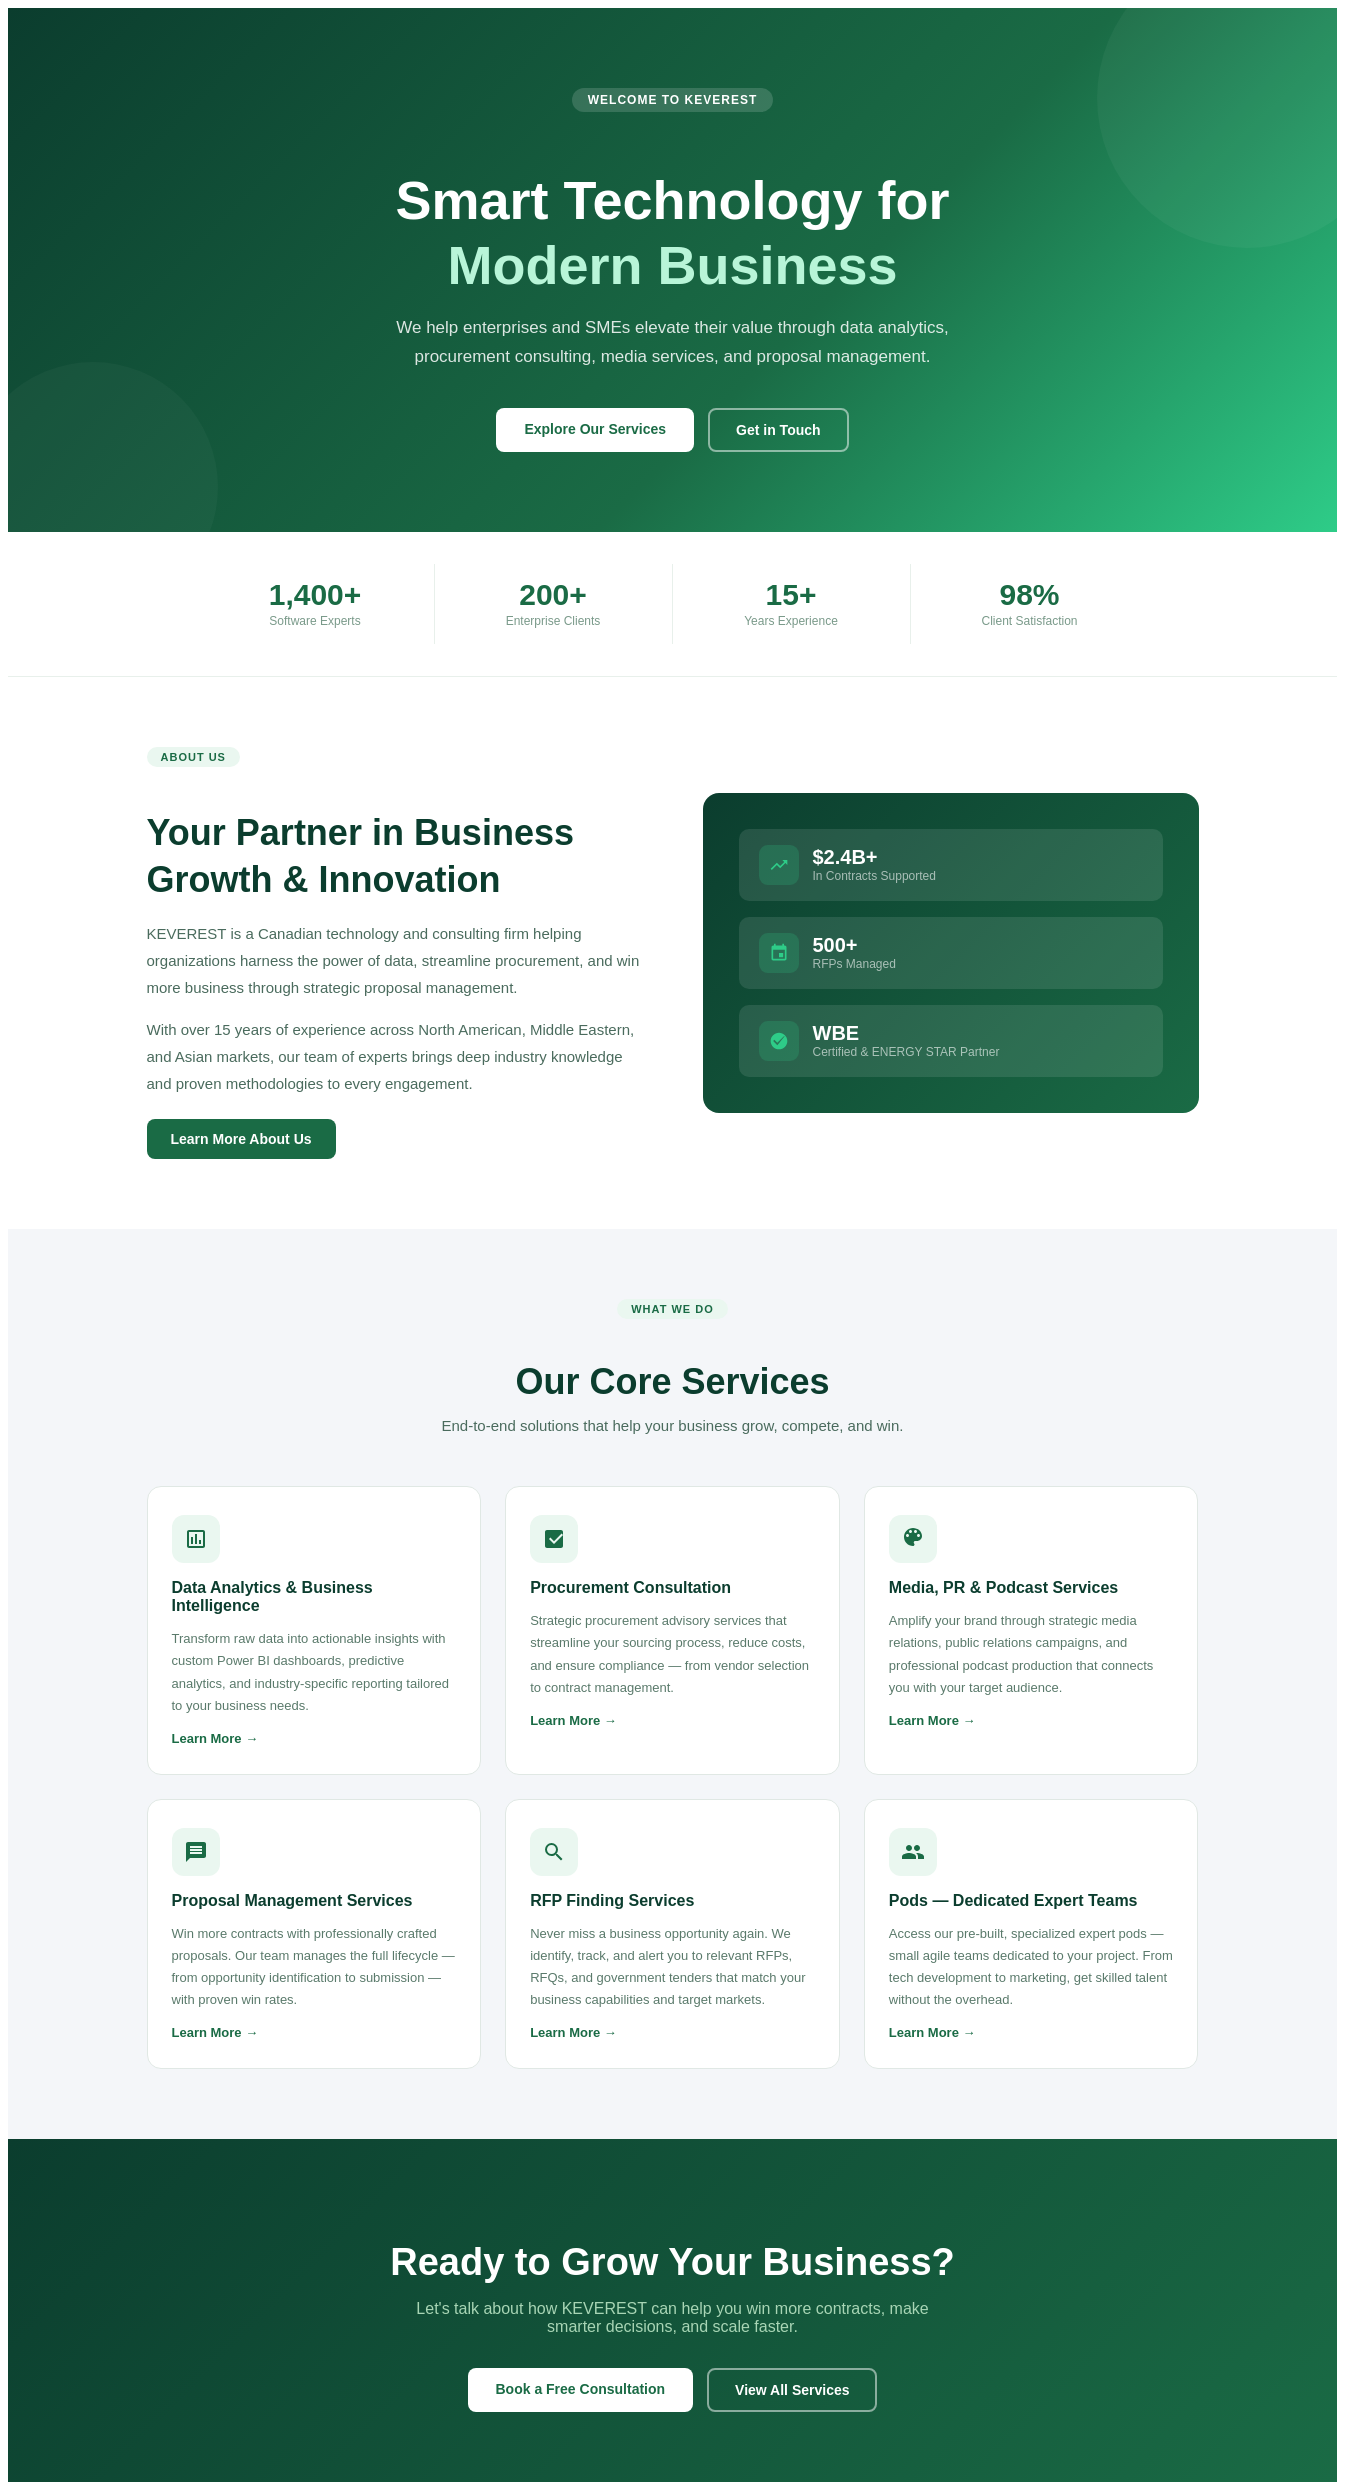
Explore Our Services (595, 429)
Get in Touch (778, 430)
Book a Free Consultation (581, 2389)
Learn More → (215, 1738)
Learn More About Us (241, 1139)
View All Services (792, 2390)
